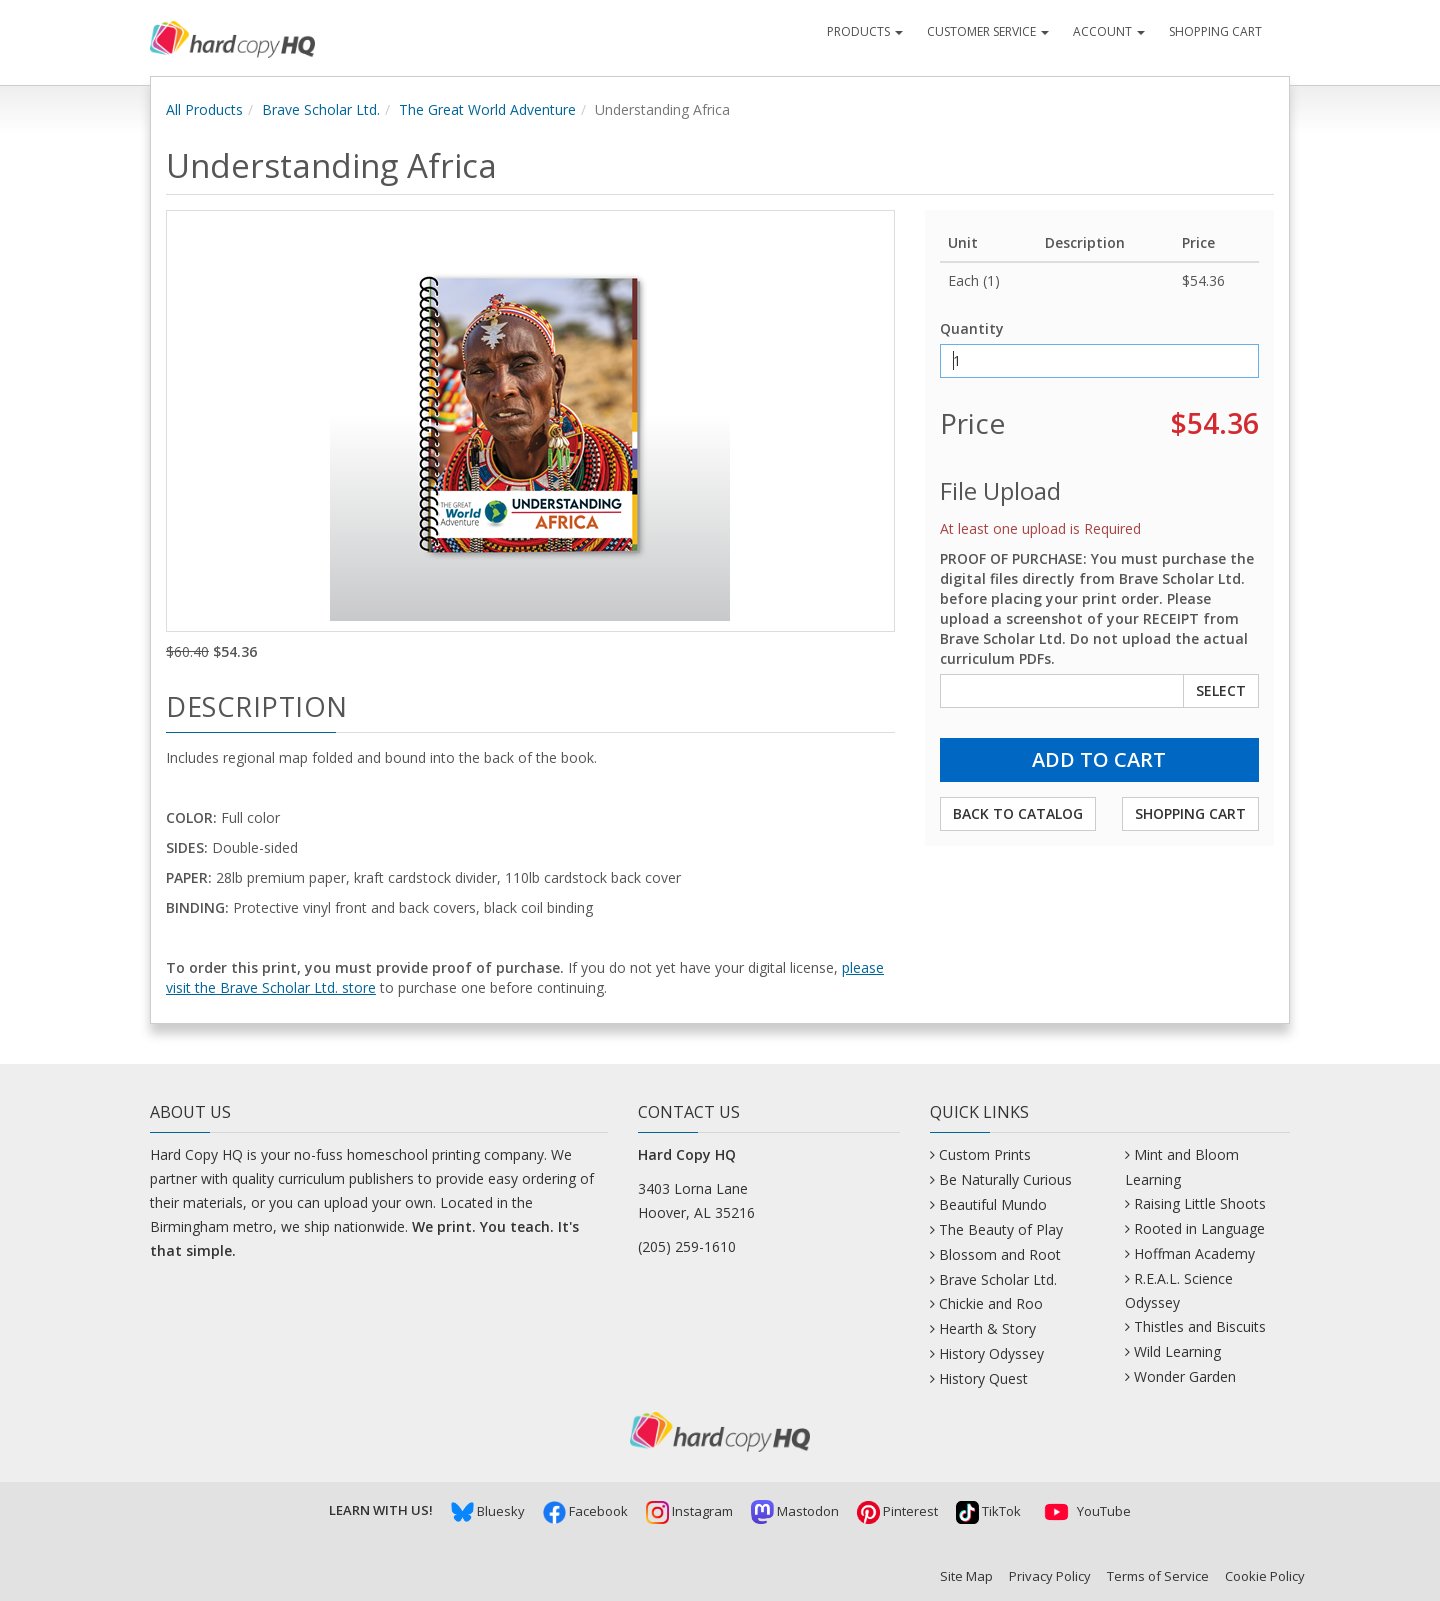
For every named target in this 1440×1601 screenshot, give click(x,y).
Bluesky (488, 1511)
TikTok (988, 1511)
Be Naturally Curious (1005, 1179)
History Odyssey (991, 1353)
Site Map (966, 1576)
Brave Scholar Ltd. (321, 109)
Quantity (972, 328)
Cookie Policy (1265, 1576)
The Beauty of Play (1001, 1229)
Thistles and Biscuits (1200, 1326)
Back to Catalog (1018, 813)
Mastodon (795, 1511)
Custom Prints (985, 1154)
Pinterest (897, 1511)
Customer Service (988, 31)
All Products (204, 109)
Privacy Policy (1050, 1576)
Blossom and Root (1000, 1254)
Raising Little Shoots (1200, 1203)
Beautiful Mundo (993, 1204)
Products (865, 31)
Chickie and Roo (991, 1303)
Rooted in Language (1199, 1228)
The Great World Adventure (487, 109)
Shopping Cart (1215, 31)
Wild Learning (1177, 1351)
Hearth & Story (987, 1328)
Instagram (689, 1511)
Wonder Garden (1185, 1376)
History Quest (983, 1378)
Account (1109, 31)
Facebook (585, 1511)
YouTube (1085, 1511)
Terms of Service (1158, 1576)
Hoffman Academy (1194, 1253)
